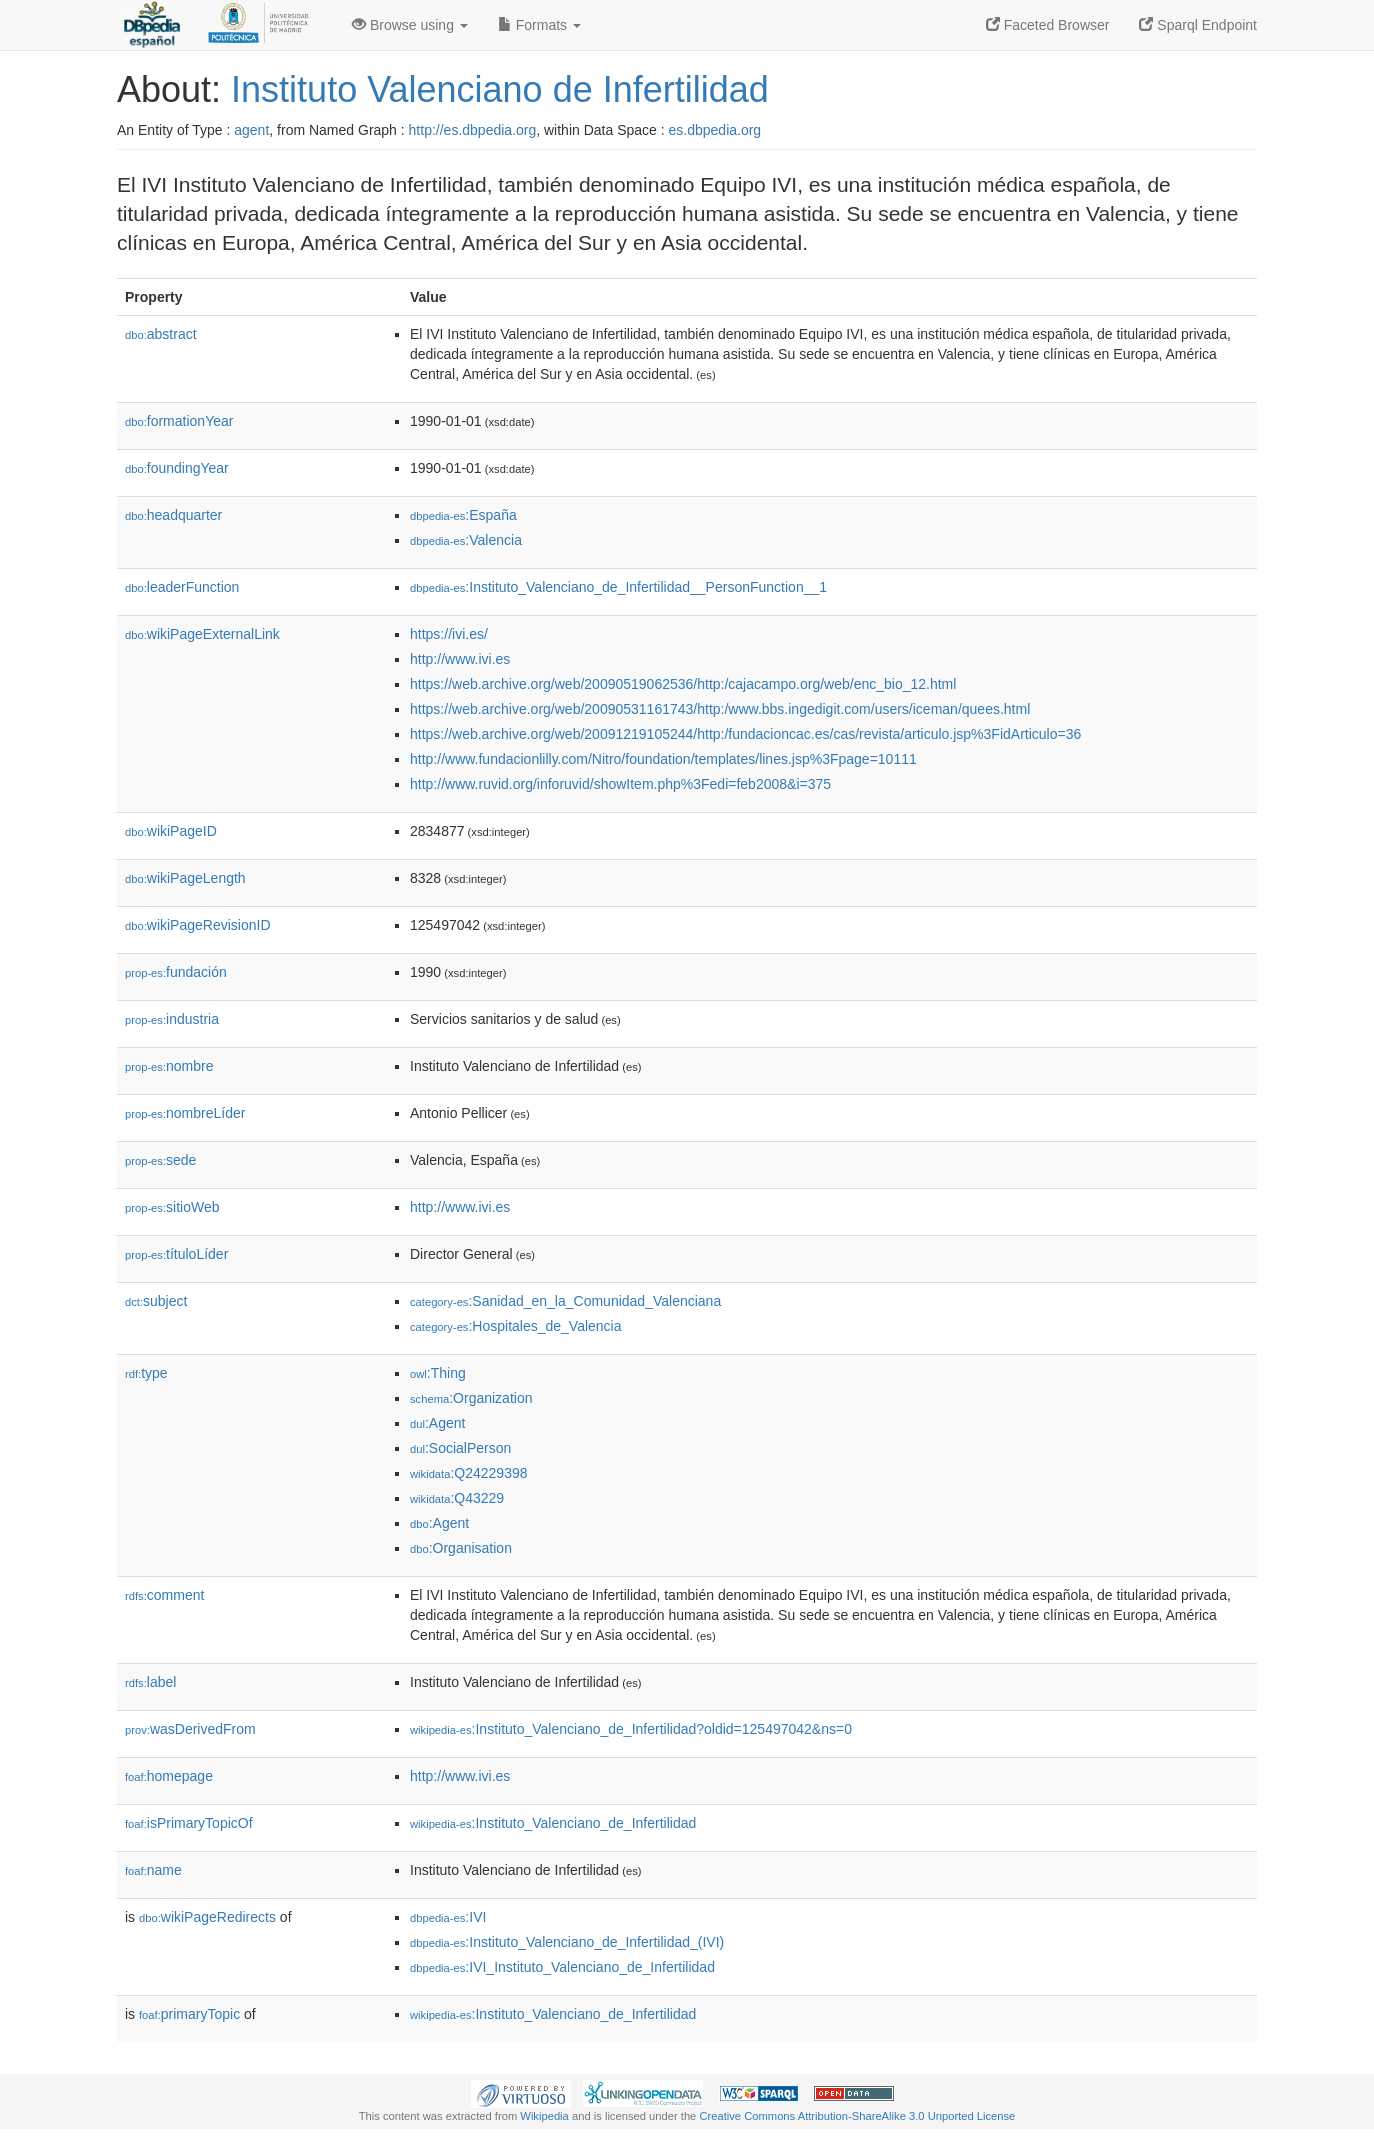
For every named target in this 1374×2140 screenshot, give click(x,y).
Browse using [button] (410, 25)
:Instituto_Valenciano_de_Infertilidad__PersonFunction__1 (618, 587)
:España (463, 515)
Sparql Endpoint (1198, 25)
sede (160, 1160)
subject (156, 1301)
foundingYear (177, 468)
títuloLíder (176, 1254)
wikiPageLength (185, 878)
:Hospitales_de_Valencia (516, 1326)
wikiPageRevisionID (198, 925)
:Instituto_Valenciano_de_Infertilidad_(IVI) (567, 1942)
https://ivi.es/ (449, 634)
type (146, 1373)
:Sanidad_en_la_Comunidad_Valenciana (565, 1301)
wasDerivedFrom (190, 1729)
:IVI (448, 1917)
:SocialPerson (460, 1448)
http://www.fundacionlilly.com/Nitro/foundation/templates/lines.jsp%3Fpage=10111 (663, 759)
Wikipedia (544, 2116)
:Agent (437, 1423)
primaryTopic (189, 2014)
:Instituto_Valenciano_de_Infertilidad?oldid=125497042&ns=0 (631, 1729)
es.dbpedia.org (715, 130)
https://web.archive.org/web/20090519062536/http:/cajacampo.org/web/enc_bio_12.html (683, 684)
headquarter (173, 515)
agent (251, 130)
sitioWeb (172, 1207)
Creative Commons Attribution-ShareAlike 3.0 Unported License (857, 2116)
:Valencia (466, 540)
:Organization (471, 1398)
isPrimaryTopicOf (189, 1823)
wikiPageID (171, 831)
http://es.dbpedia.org (473, 130)
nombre (169, 1066)
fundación (176, 972)
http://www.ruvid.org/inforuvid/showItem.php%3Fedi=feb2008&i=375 (620, 784)
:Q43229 (457, 1498)
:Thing (438, 1373)
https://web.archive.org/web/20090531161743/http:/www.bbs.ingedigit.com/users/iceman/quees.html (720, 709)
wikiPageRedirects (207, 1917)
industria (172, 1019)
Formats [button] (539, 25)
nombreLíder (185, 1113)
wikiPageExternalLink (202, 634)
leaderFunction (182, 587)
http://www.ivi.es (460, 659)
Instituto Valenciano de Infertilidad (500, 89)
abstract (161, 334)
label (150, 1682)
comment (164, 1595)
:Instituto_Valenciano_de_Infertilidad (553, 1823)
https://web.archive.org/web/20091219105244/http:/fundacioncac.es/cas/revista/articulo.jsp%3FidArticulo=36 (745, 734)
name (153, 1870)
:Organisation (461, 1548)
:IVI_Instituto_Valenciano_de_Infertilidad (562, 1967)
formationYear (179, 421)
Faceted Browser (1048, 25)
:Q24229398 (469, 1473)
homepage (169, 1776)
